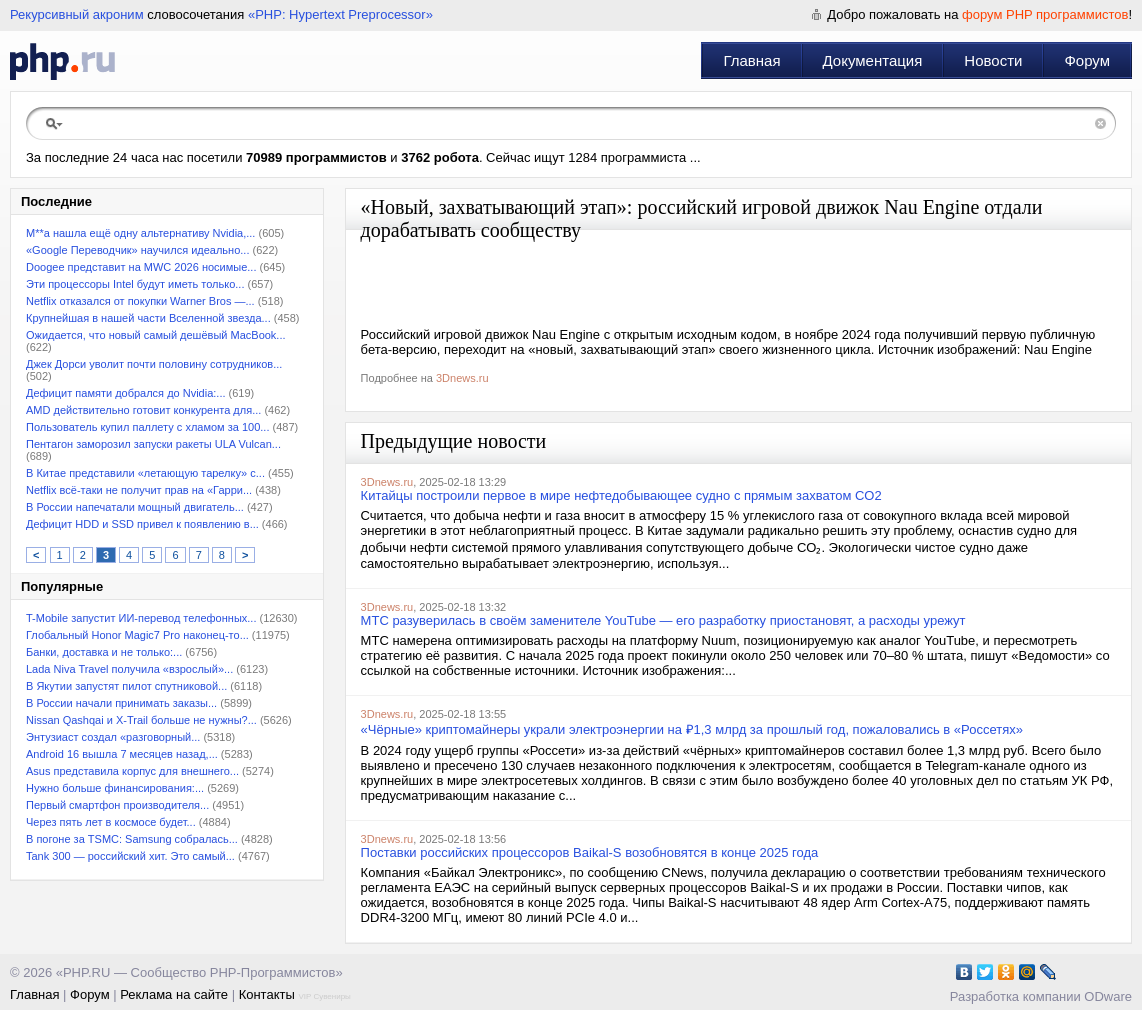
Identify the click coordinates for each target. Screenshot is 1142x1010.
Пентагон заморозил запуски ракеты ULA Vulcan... (153, 444)
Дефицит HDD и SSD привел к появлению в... (142, 524)
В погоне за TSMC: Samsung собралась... (132, 839)
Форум (1087, 60)
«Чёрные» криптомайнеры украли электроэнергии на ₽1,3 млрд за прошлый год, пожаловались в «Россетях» (692, 729)
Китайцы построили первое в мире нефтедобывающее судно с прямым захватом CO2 (621, 495)
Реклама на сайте (174, 994)
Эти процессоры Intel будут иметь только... (135, 284)
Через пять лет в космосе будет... (111, 822)
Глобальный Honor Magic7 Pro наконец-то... (137, 635)
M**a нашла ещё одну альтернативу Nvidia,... (140, 233)
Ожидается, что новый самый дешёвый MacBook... (156, 335)
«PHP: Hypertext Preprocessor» (340, 14)
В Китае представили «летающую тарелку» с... (145, 473)
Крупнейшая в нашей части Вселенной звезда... (148, 318)
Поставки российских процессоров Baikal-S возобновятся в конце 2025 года (590, 852)
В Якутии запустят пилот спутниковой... (126, 686)
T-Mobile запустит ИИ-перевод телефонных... (141, 618)
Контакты (267, 994)
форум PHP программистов (1045, 14)
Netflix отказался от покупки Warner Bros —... (140, 301)
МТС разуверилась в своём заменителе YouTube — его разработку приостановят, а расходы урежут (663, 620)
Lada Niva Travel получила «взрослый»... (129, 669)
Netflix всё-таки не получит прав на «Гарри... (139, 490)
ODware (1108, 996)
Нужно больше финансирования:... (115, 788)
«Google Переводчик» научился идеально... (137, 250)
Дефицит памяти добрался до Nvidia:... (126, 393)
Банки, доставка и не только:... (104, 652)
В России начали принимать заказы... (121, 703)
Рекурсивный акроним (77, 14)
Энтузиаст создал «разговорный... (113, 737)
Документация (873, 60)
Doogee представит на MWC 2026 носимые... (141, 267)
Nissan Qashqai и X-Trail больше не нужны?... (141, 720)
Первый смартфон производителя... (117, 805)
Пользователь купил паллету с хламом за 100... (147, 427)
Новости (993, 60)
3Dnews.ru (462, 378)
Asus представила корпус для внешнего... (132, 771)
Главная (751, 60)
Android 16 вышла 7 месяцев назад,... (122, 754)
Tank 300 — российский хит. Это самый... (130, 856)
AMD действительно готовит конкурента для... (143, 410)
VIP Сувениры (324, 996)
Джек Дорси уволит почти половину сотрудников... (154, 364)
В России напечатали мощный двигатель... (135, 507)
